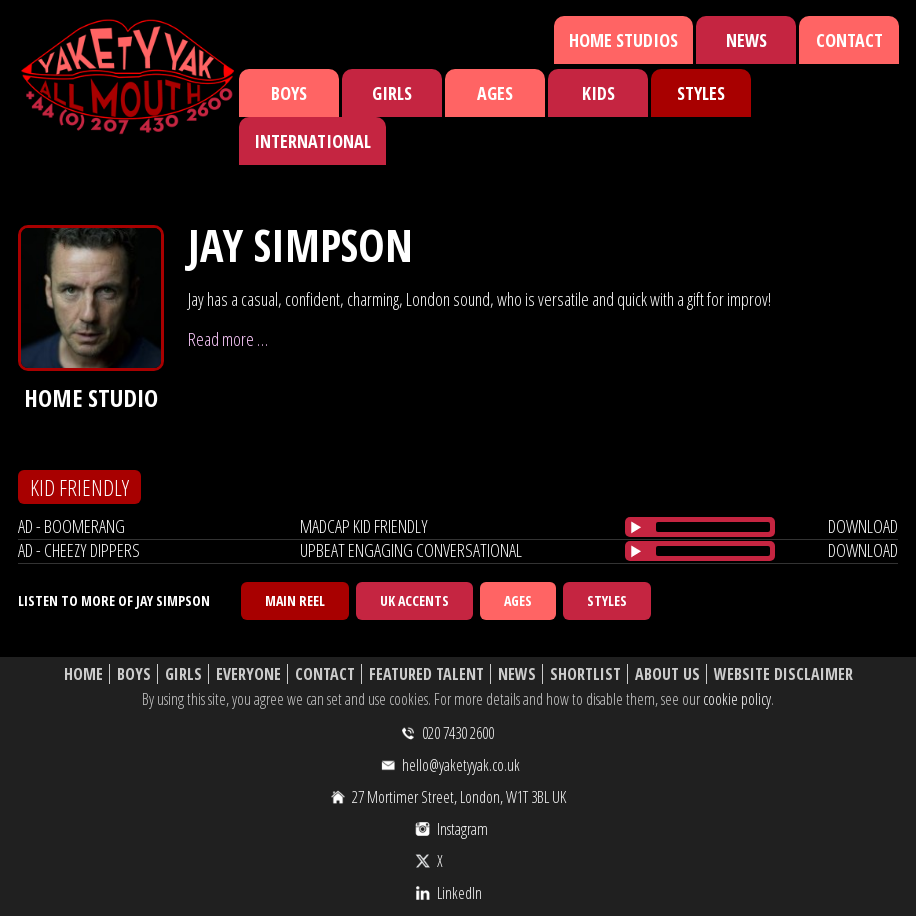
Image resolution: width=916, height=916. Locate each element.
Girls (392, 93)
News (746, 40)
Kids (598, 93)
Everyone (248, 674)
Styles (701, 93)
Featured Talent (426, 674)
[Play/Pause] (636, 527)
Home (83, 674)
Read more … (228, 339)
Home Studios (623, 40)
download (863, 526)
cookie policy (737, 699)
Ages (495, 93)
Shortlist (585, 674)
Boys (289, 93)
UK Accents (414, 600)
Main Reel (295, 600)
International (312, 141)
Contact (849, 40)
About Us (667, 674)
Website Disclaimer (783, 674)
